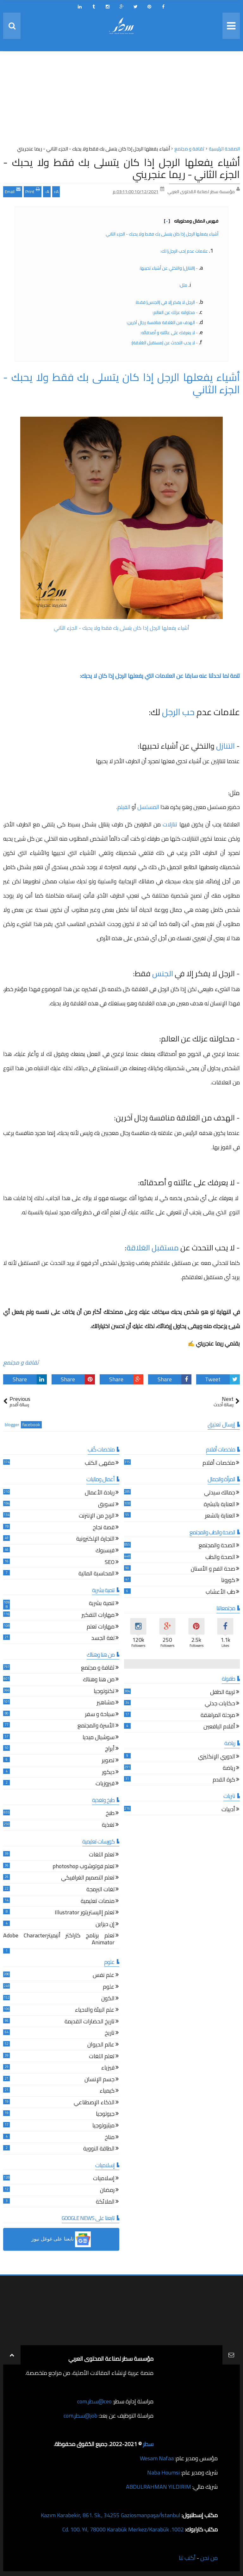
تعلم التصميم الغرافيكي (88, 1878)
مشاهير (106, 1703)
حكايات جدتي (220, 1704)
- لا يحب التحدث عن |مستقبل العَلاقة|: (164, 343)
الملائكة (105, 2202)
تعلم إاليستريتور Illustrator (85, 1913)
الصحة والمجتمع (217, 1546)
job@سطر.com (80, 2415)
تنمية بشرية (102, 1604)
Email (13, 191)
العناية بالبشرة (219, 1505)
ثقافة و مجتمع (21, 1362)
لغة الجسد (103, 1639)
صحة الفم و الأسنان (213, 1569)
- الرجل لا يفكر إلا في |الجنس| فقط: (166, 302)
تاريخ (110, 2033)
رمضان (107, 2191)
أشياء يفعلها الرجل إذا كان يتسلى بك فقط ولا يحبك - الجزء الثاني (162, 234)
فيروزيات (105, 1784)
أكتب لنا (187, 2558)
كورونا (228, 1581)
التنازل (225, 746)
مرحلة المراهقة (218, 1716)
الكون (108, 1999)
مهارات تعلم (101, 1627)
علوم (109, 1987)
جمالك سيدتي (219, 1493)
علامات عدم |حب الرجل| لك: (184, 251)
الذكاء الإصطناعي (94, 2103)
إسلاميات (104, 2179)
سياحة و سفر (100, 1715)
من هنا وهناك (99, 1680)
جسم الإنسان (99, 2080)
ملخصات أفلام (218, 1463)
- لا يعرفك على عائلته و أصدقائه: (169, 332)
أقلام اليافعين (219, 1727)
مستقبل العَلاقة (153, 1248)
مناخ (110, 2138)
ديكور (108, 1773)
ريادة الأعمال (100, 1493)
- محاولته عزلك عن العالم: (175, 312)
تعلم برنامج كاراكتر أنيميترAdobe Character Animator (59, 1939)
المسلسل (148, 807)
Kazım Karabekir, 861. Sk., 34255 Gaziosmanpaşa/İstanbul (110, 2515)
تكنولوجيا (104, 1692)
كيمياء (107, 2091)
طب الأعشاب (220, 1592)
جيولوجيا (105, 2114)
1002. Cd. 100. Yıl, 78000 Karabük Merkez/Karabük (123, 2529)
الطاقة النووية (99, 2149)
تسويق (106, 1505)
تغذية (108, 1825)
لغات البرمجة (100, 1890)
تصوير (108, 1761)
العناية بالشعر (220, 1516)
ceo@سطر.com (94, 2401)
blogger (12, 1424)
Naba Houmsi (163, 2472)
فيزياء (108, 2068)
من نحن (209, 2558)
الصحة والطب (220, 1558)
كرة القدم (224, 1780)
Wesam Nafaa (157, 2458)
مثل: (182, 285)
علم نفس (104, 1976)
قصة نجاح (104, 1528)
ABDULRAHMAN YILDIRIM (158, 2486)
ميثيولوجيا (103, 2126)
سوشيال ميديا (99, 1738)
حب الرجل (178, 712)
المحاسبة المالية (96, 1574)
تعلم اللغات (102, 1855)
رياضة (229, 1768)
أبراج (110, 1749)
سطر (148, 2444)
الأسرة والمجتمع (96, 1726)
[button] (61, 2239)
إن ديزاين (105, 1925)
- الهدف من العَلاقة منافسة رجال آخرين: (162, 322)
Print (32, 191)
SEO (110, 1563)
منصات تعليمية (98, 1902)
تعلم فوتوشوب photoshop (84, 1867)
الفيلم (123, 807)
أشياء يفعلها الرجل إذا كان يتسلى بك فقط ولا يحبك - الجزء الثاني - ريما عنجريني (121, 168)
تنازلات (170, 824)
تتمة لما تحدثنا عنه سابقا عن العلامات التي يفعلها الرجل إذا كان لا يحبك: (159, 676)
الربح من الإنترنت (97, 1516)
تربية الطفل (222, 1693)
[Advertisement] (121, 100)
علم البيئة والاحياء (95, 2010)
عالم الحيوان (101, 2045)
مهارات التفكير (98, 1615)
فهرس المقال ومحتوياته (191, 221)
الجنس (162, 973)
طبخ (110, 1814)
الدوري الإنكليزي (216, 1757)
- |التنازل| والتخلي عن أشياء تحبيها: (168, 268)
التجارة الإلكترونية (95, 1539)
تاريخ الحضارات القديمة (90, 2022)
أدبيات (228, 1810)
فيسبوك (105, 1551)
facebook (31, 1424)
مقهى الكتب (100, 1463)
